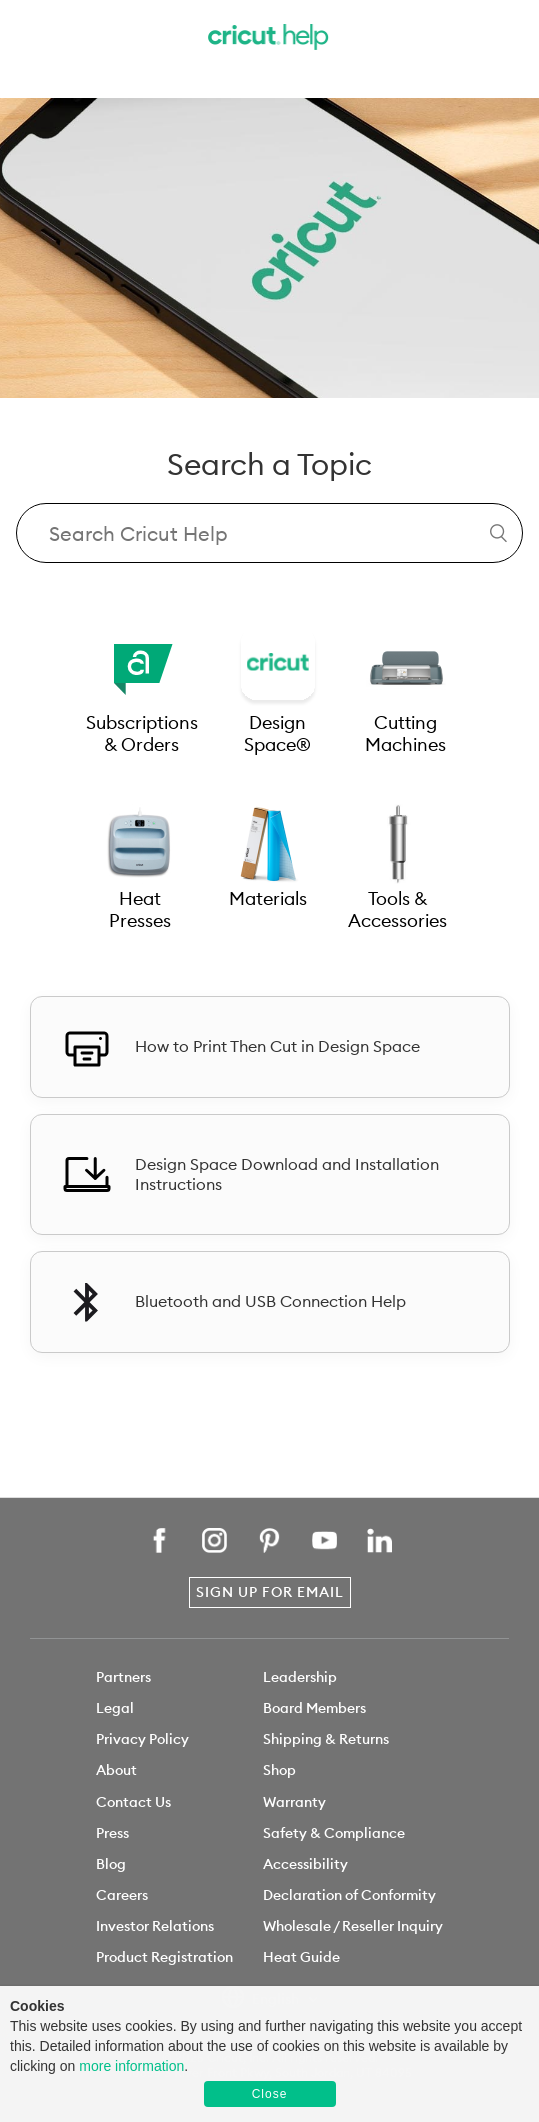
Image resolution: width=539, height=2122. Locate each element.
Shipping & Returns (326, 1739)
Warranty (294, 1802)
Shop (279, 1770)
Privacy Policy (142, 1739)
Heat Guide (301, 1957)
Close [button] (270, 2094)
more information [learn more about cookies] (131, 2066)
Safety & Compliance (334, 1833)
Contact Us (133, 1802)
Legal (115, 1708)
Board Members (314, 1708)
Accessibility (305, 1864)
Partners (123, 1677)
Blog (111, 1864)
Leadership (300, 1677)
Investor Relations (155, 1926)
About (116, 1770)
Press (112, 1833)
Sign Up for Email (270, 1592)
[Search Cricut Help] (269, 533)
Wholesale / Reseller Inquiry (353, 1926)
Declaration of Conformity (349, 1895)
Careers (122, 1895)
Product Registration (164, 1957)
